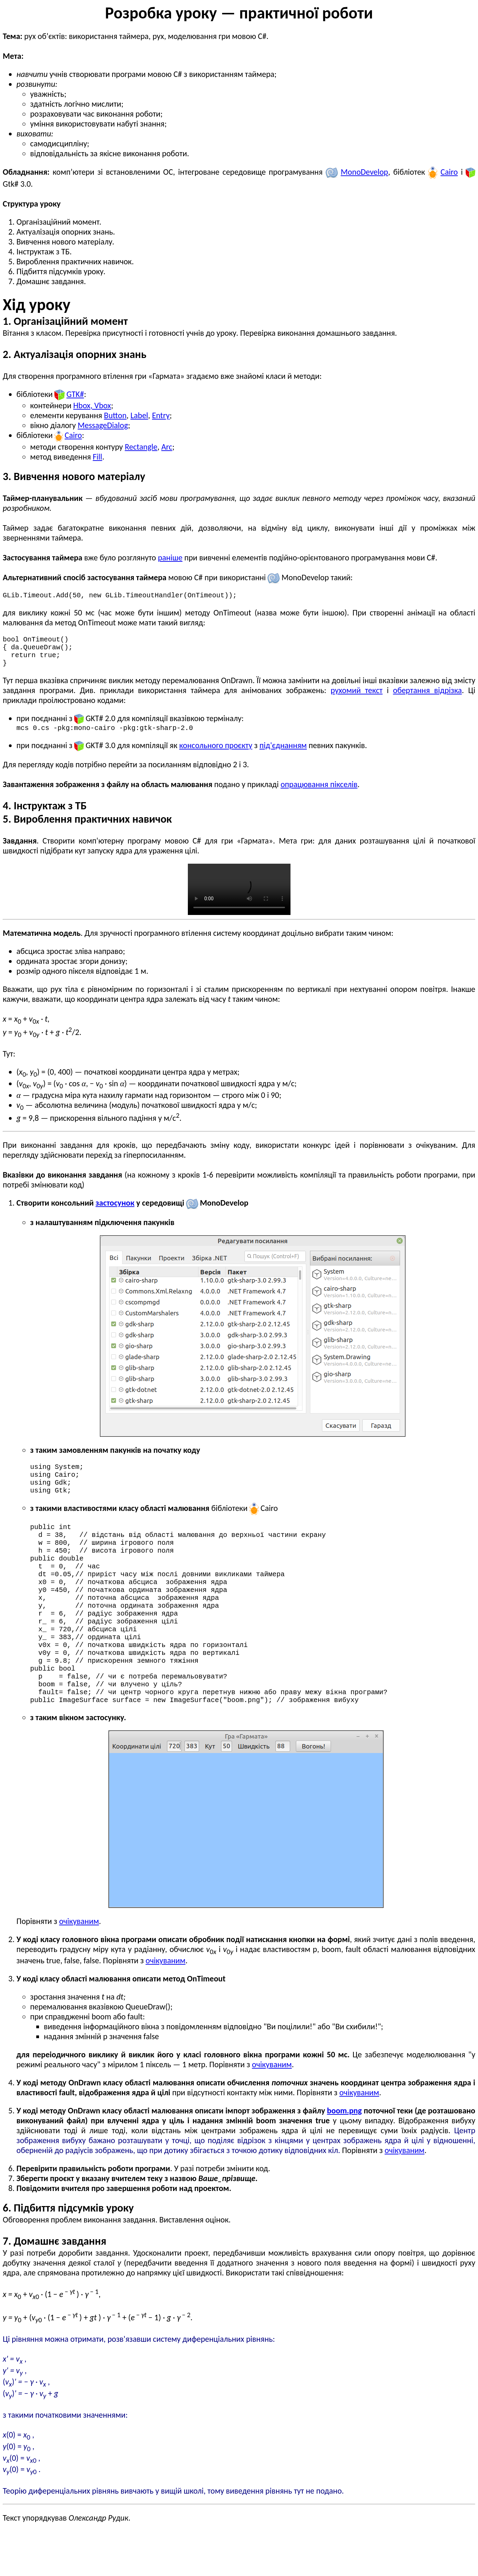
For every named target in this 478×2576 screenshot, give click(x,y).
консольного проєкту (215, 753)
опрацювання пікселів (319, 792)
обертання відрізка (427, 697)
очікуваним (79, 1966)
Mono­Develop (364, 172)
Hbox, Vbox (92, 405)
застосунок (114, 1211)
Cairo (448, 172)
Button (115, 415)
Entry (161, 415)
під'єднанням (283, 753)
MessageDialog (103, 425)
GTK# (75, 394)
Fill (97, 457)
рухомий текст (357, 697)
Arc (166, 447)
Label (139, 415)
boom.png (344, 2156)
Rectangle (141, 447)
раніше (170, 557)
